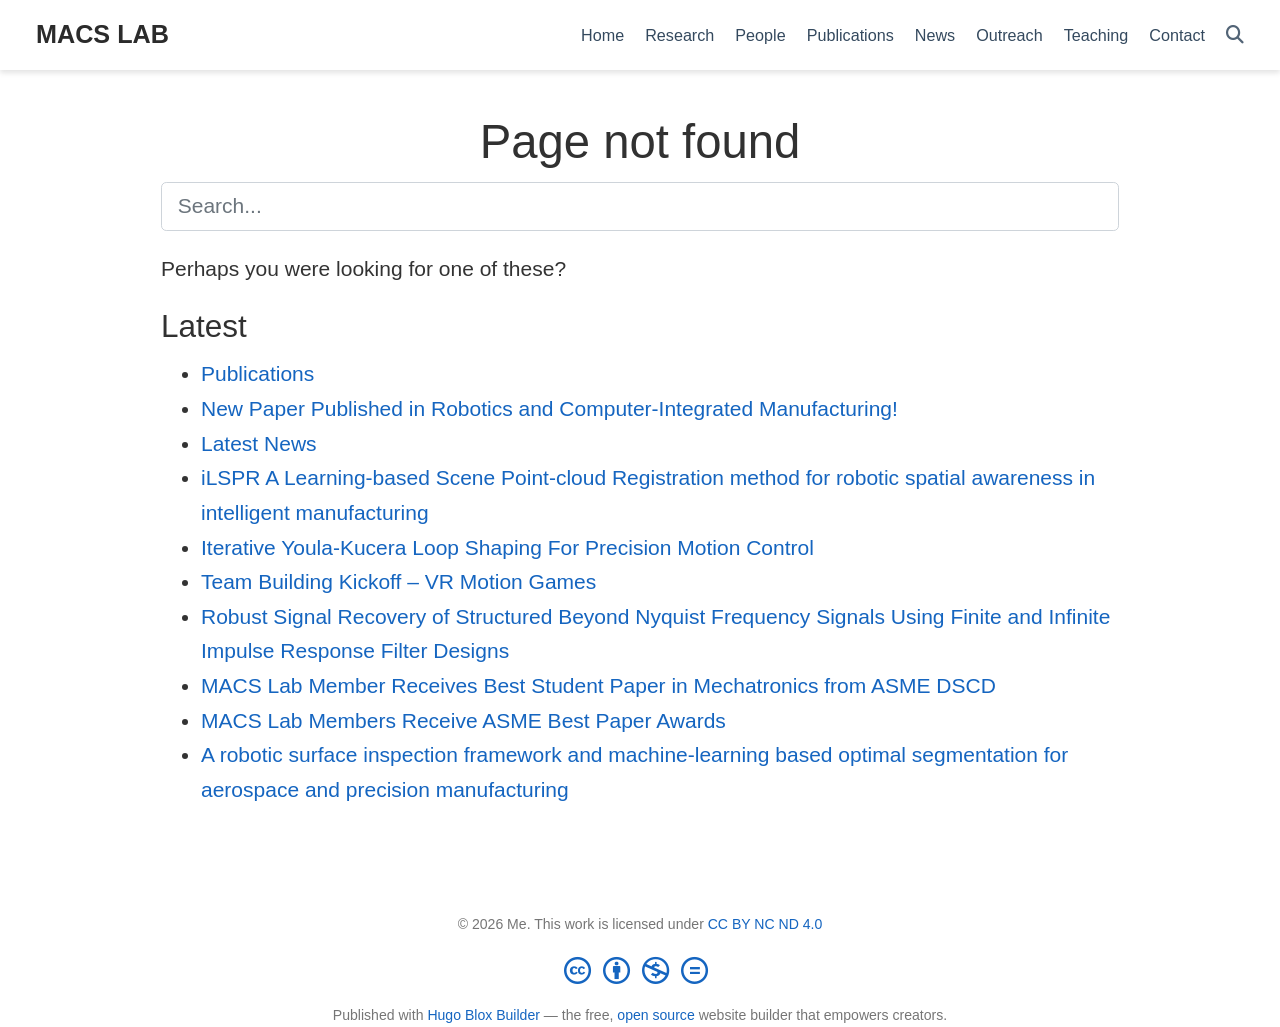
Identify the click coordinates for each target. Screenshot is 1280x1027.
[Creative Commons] (640, 970)
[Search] (1235, 35)
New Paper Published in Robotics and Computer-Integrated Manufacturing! (549, 408)
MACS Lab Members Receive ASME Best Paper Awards (463, 720)
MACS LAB (102, 34)
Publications (257, 373)
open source (655, 1015)
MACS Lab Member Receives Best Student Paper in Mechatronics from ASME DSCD (598, 685)
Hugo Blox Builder (483, 1015)
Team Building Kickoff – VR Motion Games (398, 581)
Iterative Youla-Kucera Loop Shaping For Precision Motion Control (507, 547)
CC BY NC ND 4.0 (765, 924)
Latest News (259, 443)
